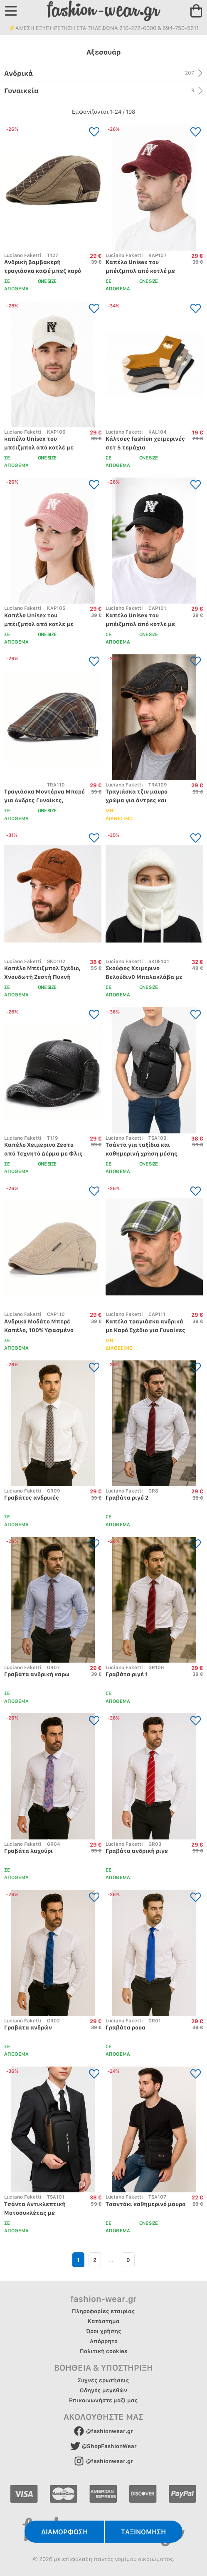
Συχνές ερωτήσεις (103, 2380)
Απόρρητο (104, 2341)
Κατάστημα (104, 2321)
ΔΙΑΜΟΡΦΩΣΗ (64, 2531)
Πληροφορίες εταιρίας (103, 2311)
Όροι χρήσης (103, 2331)
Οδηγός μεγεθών (103, 2390)
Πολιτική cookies (103, 2351)
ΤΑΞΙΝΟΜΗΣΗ (143, 2531)
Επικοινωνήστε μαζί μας (103, 2400)
